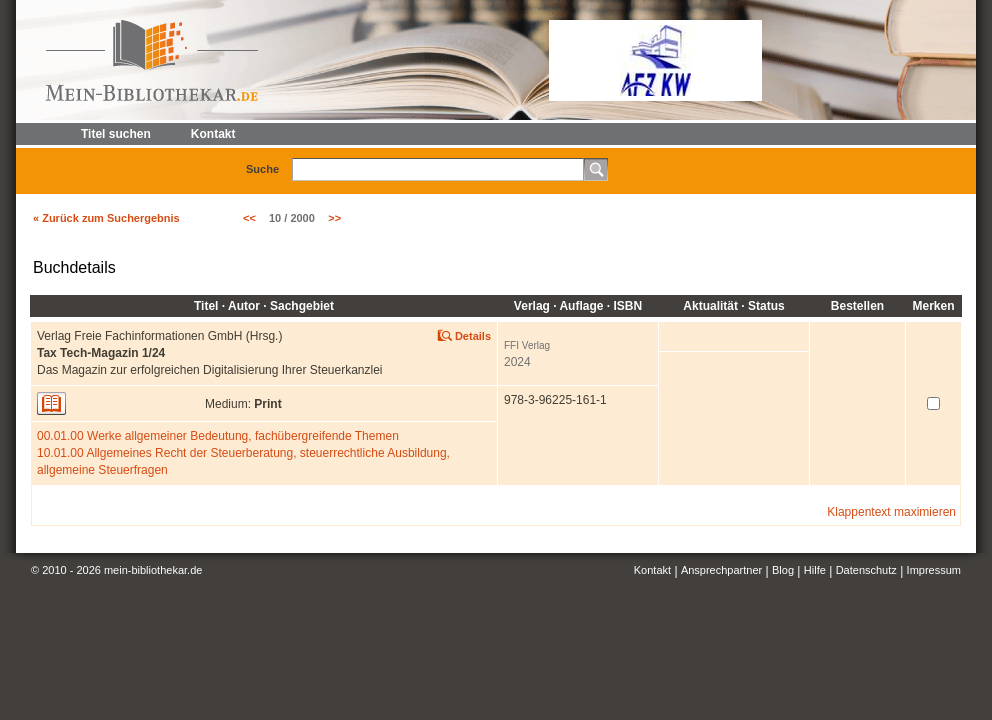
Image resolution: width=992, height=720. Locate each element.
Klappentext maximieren (891, 512)
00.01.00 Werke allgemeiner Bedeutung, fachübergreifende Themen (218, 436)
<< (249, 218)
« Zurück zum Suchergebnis (106, 218)
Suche (262, 169)
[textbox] (438, 169)
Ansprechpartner (721, 570)
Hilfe (815, 570)
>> (334, 218)
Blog (783, 570)
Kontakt (652, 570)
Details (473, 336)
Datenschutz (866, 570)
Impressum (934, 570)
